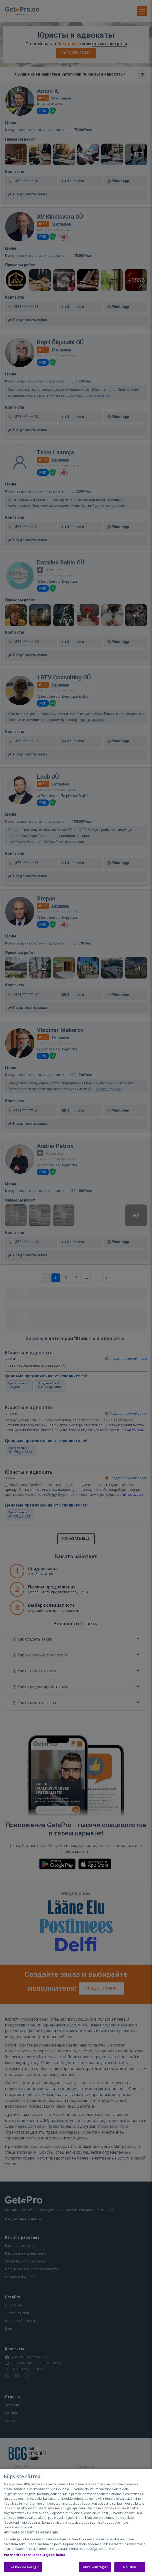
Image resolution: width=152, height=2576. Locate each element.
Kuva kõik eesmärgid (23, 2567)
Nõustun (129, 2567)
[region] (76, 2522)
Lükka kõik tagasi (95, 2567)
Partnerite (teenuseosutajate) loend (35, 2555)
